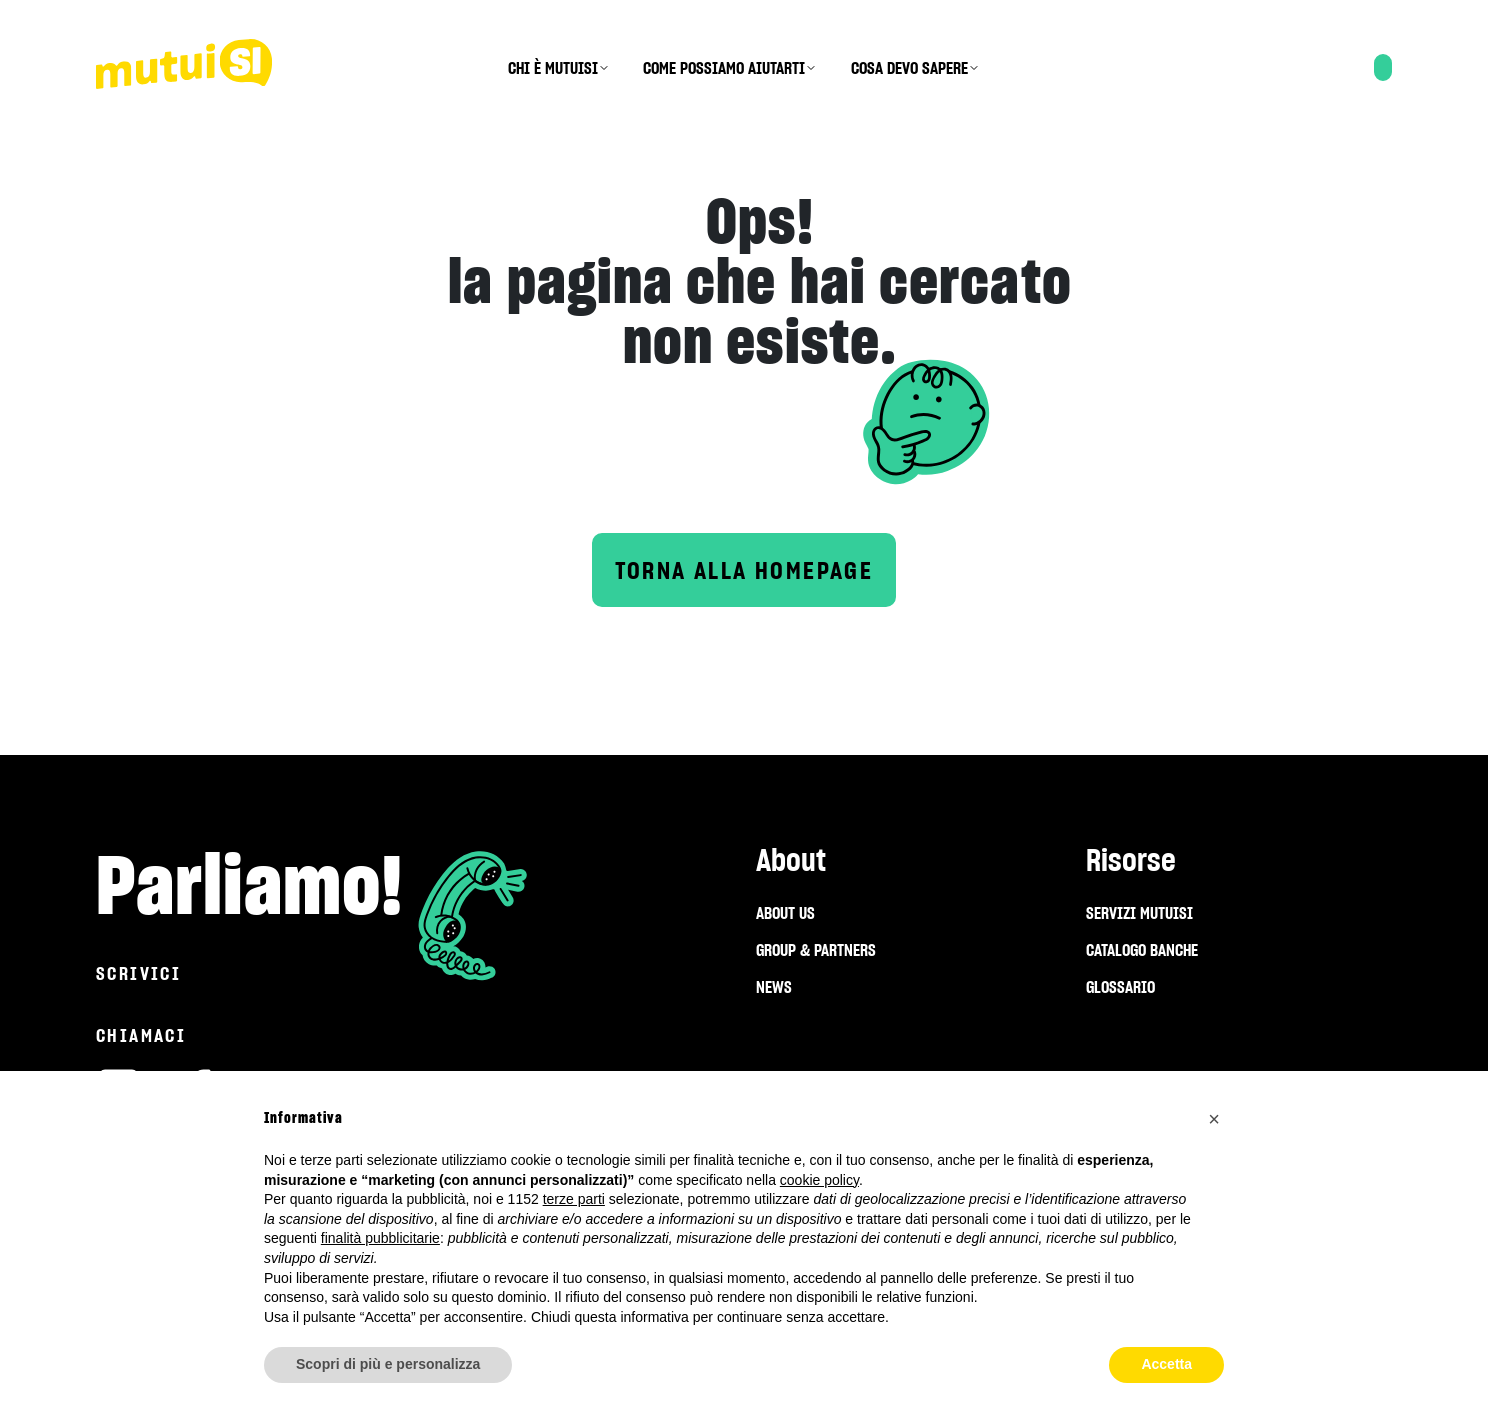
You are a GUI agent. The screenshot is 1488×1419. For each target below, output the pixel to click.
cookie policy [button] (819, 1180)
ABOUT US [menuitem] (785, 913)
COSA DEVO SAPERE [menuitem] (909, 68)
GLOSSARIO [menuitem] (1120, 987)
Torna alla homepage (744, 570)
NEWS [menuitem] (774, 987)
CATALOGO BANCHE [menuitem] (1142, 950)
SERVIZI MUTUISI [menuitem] (1139, 913)
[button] (1214, 1119)
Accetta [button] (1166, 1364)
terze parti (574, 1199)
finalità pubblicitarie (380, 1238)
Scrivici (138, 973)
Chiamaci (141, 1035)
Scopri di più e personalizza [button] (388, 1364)
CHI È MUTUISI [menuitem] (553, 68)
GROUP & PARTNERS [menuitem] (816, 950)
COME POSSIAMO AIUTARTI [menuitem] (724, 68)
